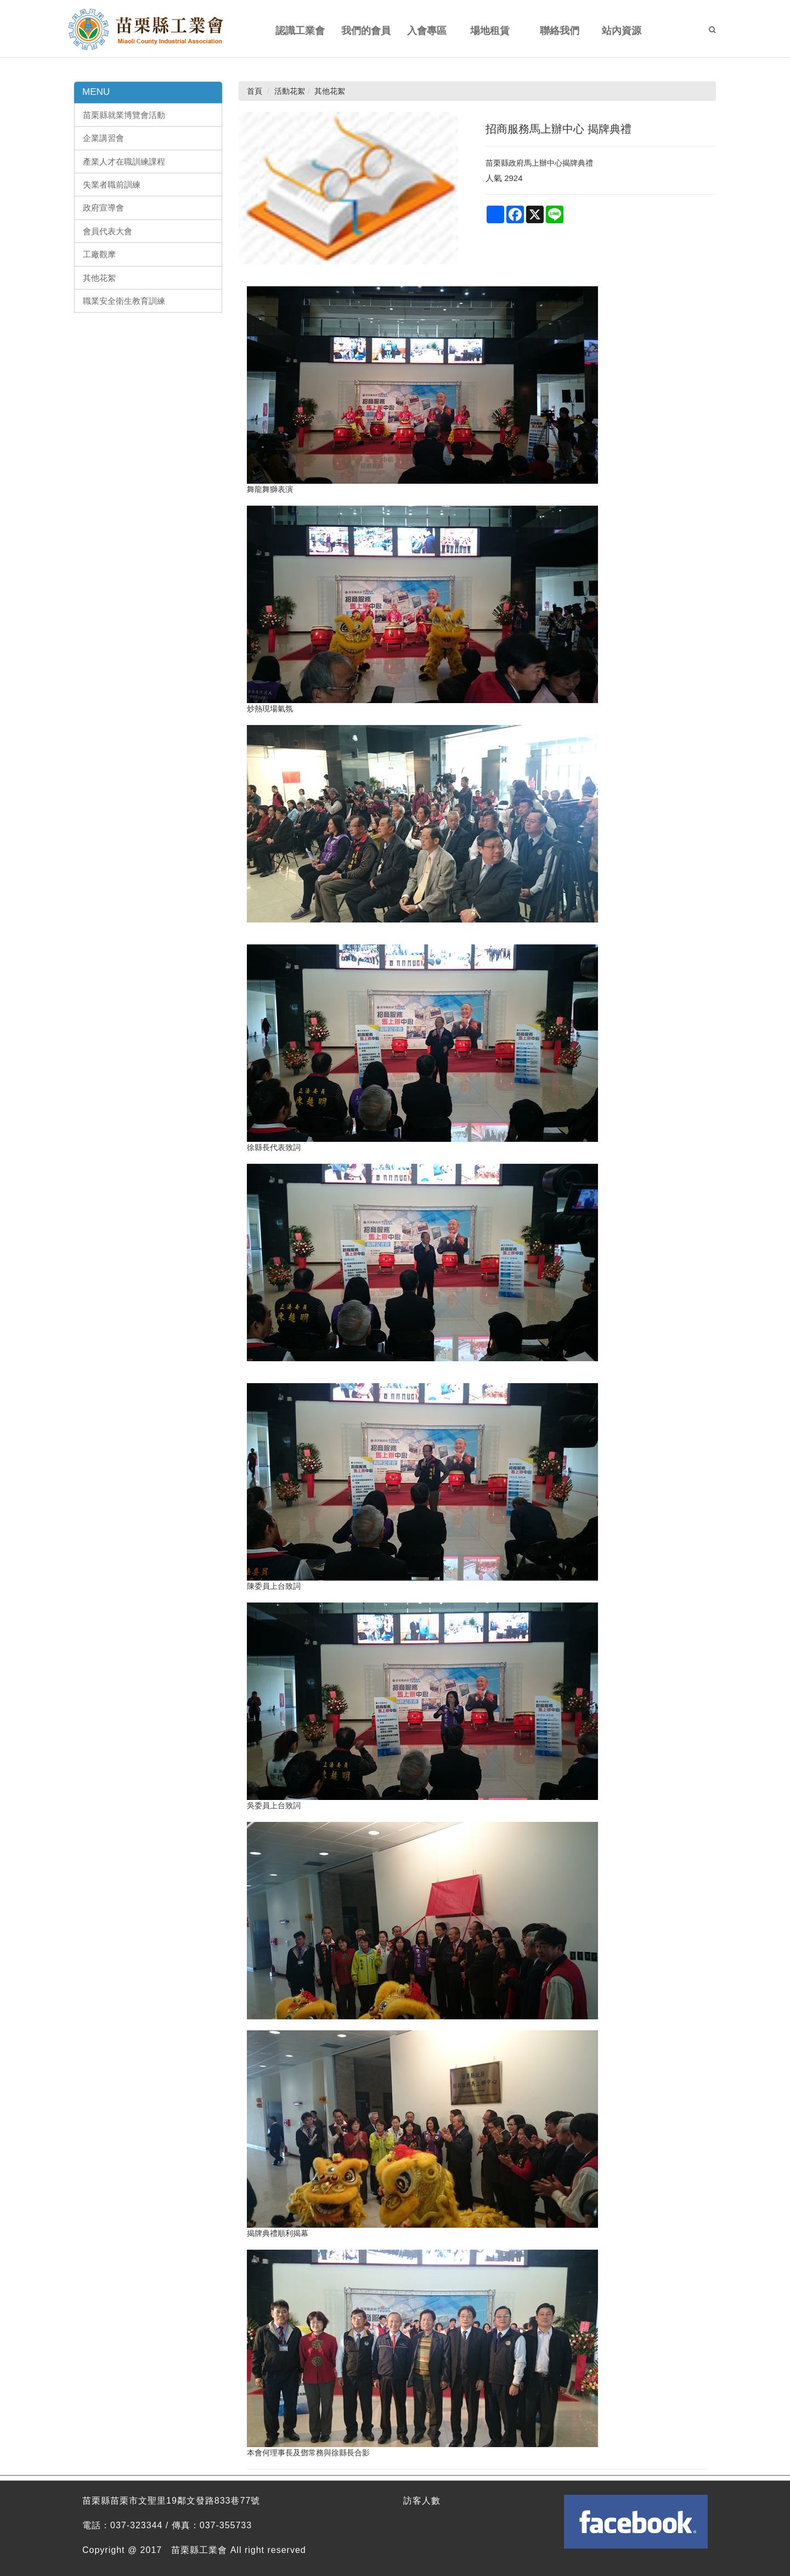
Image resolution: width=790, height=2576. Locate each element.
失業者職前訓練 (111, 184)
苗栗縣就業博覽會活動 (124, 115)
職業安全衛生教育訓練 (124, 300)
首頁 (254, 91)
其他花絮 (99, 277)
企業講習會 (103, 138)
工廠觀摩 (99, 254)
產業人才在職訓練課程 (124, 161)
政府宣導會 (103, 207)
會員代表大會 (107, 231)
